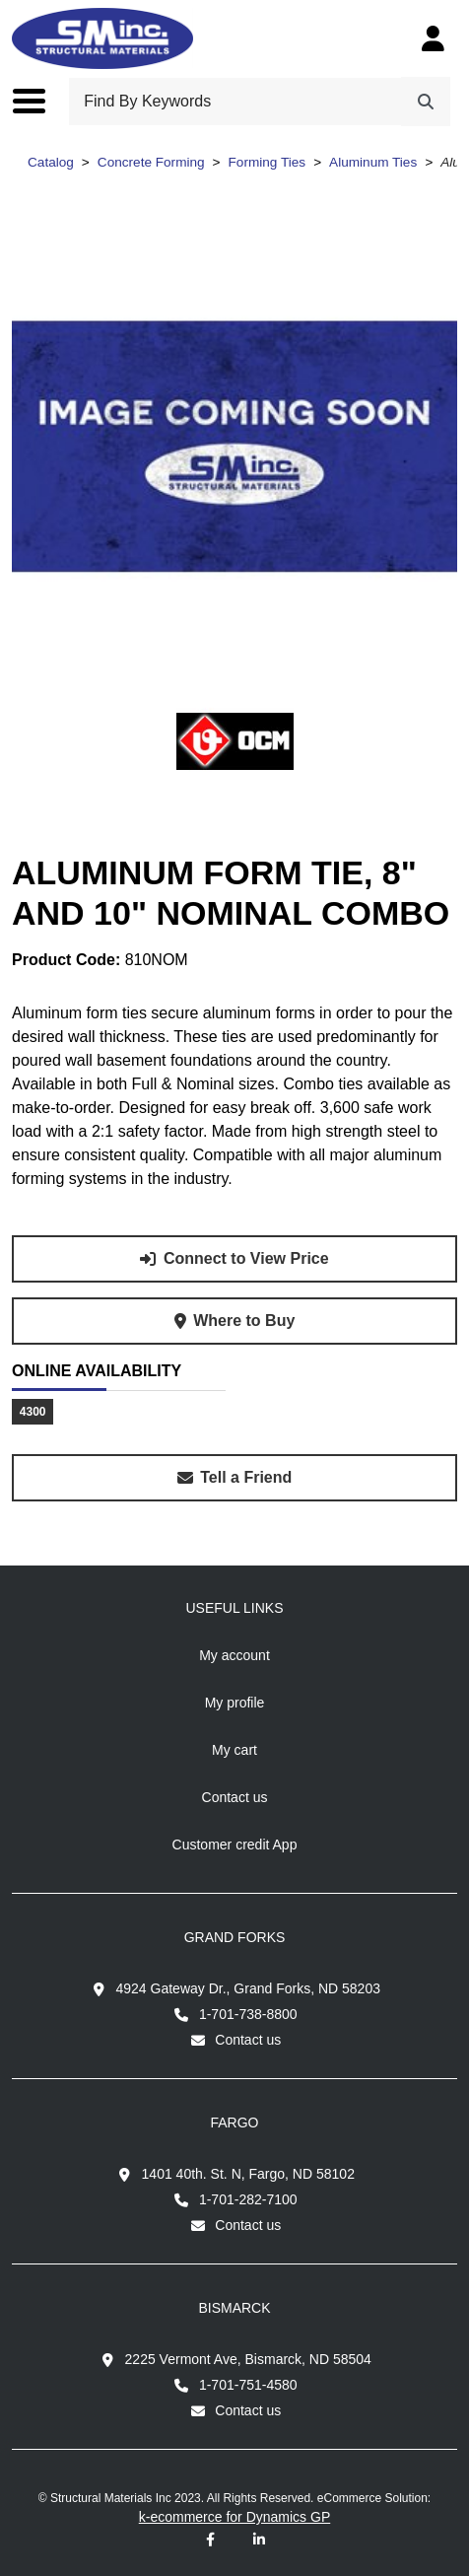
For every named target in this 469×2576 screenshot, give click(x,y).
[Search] (425, 101)
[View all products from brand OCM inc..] (235, 742)
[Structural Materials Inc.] (102, 38)
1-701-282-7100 (248, 2199)
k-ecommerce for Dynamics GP (234, 2517)
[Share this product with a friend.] (234, 1477)
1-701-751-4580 (248, 2385)
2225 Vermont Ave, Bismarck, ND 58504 (248, 2359)
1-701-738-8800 (248, 2014)
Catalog (51, 162)
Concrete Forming (151, 162)
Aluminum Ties (373, 162)
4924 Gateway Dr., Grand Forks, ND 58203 (248, 1988)
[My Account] (433, 38)
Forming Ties (267, 162)
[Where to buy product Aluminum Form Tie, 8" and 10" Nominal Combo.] (234, 1321)
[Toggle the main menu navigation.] (39, 101)
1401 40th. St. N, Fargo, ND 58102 (248, 2174)
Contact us (248, 2040)
